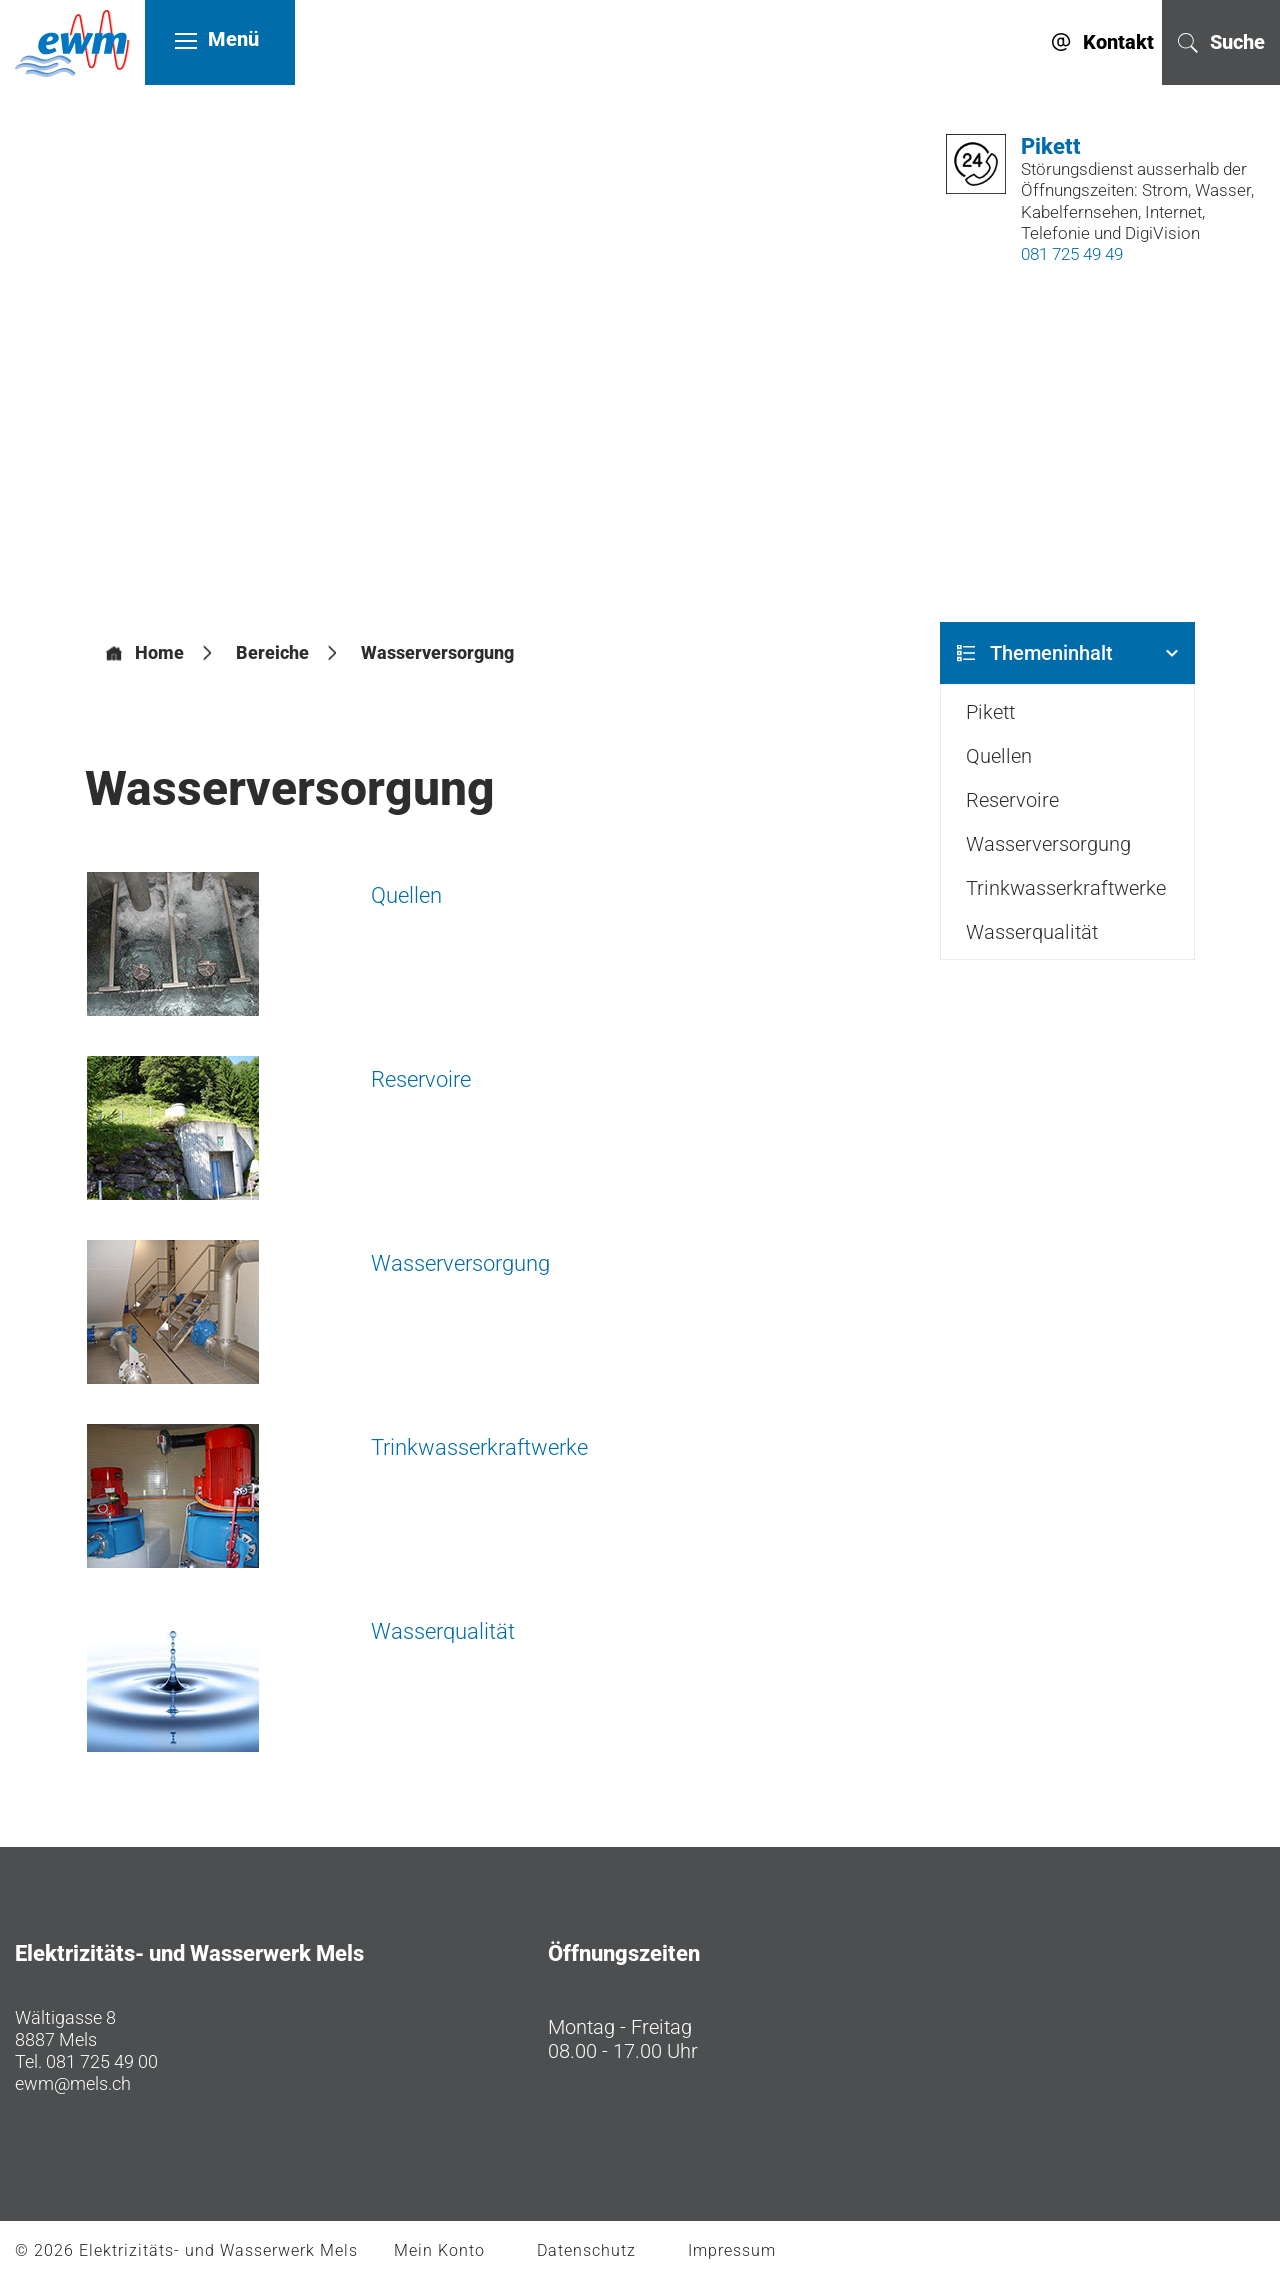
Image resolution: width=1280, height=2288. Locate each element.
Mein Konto (439, 2251)
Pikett (990, 713)
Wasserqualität (443, 1632)
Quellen (406, 896)
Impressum (732, 2251)
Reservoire (421, 1080)
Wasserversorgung (460, 1264)
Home (159, 654)
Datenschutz (586, 2251)
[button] (272, 654)
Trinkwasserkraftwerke (479, 1448)
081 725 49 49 (1067, 254)
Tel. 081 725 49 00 (86, 2062)
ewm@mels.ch (73, 2084)
